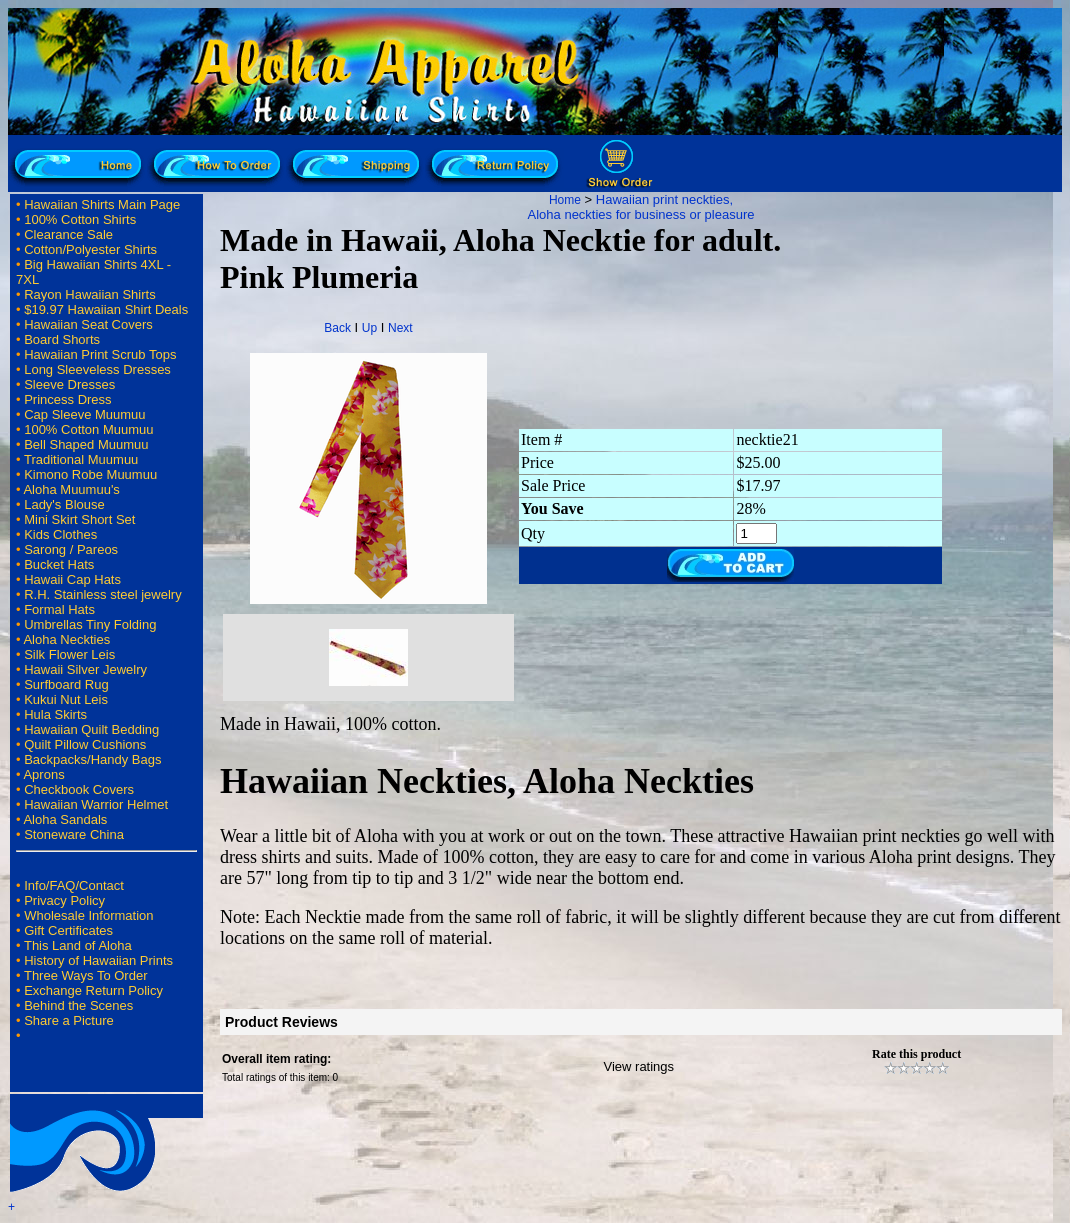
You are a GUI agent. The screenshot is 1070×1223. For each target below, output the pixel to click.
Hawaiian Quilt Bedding (91, 729)
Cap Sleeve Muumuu (84, 414)
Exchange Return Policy (93, 990)
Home (565, 200)
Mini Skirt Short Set (79, 519)
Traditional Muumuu (81, 459)
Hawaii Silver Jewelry (85, 669)
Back (337, 328)
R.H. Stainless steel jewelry (103, 594)
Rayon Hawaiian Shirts (90, 294)
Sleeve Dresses (69, 384)
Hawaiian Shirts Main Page (102, 204)
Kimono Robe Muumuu (90, 474)
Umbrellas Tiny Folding (90, 624)
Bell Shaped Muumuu (86, 444)
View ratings (639, 1066)
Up (369, 328)
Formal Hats (59, 609)
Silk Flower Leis (69, 654)
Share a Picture (69, 1020)
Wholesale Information (88, 915)
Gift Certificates (68, 930)
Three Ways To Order (86, 975)
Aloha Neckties (66, 639)
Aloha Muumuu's (71, 489)
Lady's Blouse (64, 504)
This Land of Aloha (78, 945)
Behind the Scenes (78, 1005)
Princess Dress (67, 399)
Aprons (43, 774)
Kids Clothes (60, 534)
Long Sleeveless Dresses (97, 369)
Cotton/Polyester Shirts (90, 249)
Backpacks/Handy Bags (92, 759)
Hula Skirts (55, 714)
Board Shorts (62, 339)
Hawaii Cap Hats (72, 579)
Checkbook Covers (79, 789)
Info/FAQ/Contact (74, 885)
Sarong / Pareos (71, 549)
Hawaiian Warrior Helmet (96, 804)
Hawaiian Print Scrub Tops (100, 354)
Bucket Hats (59, 564)
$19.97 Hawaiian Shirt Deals (106, 309)
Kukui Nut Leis (66, 699)
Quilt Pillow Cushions (85, 744)
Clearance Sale (68, 234)
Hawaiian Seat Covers (88, 324)
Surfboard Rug (66, 684)
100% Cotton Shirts (80, 219)
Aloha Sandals (65, 819)
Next (400, 328)
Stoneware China (74, 834)
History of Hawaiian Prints (98, 960)
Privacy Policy (64, 900)
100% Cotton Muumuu (88, 429)
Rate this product (916, 1054)
